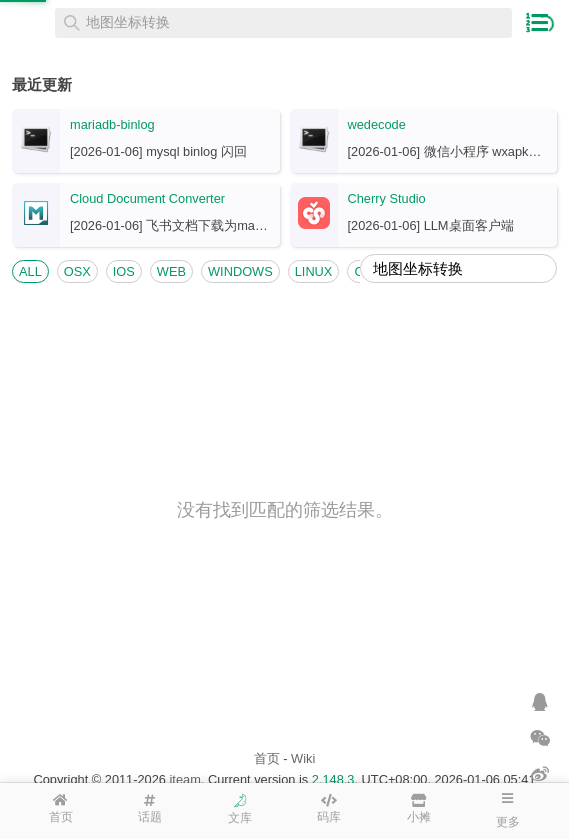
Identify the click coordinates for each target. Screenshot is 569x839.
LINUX (314, 271)
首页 (267, 758)
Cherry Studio (387, 198)
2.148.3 (333, 779)
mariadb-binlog (112, 124)
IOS (124, 271)
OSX (77, 271)
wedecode (377, 124)
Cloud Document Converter (147, 198)
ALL (30, 271)
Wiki (303, 758)
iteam (185, 779)
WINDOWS (240, 271)
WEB (171, 271)
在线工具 (30, 23)
